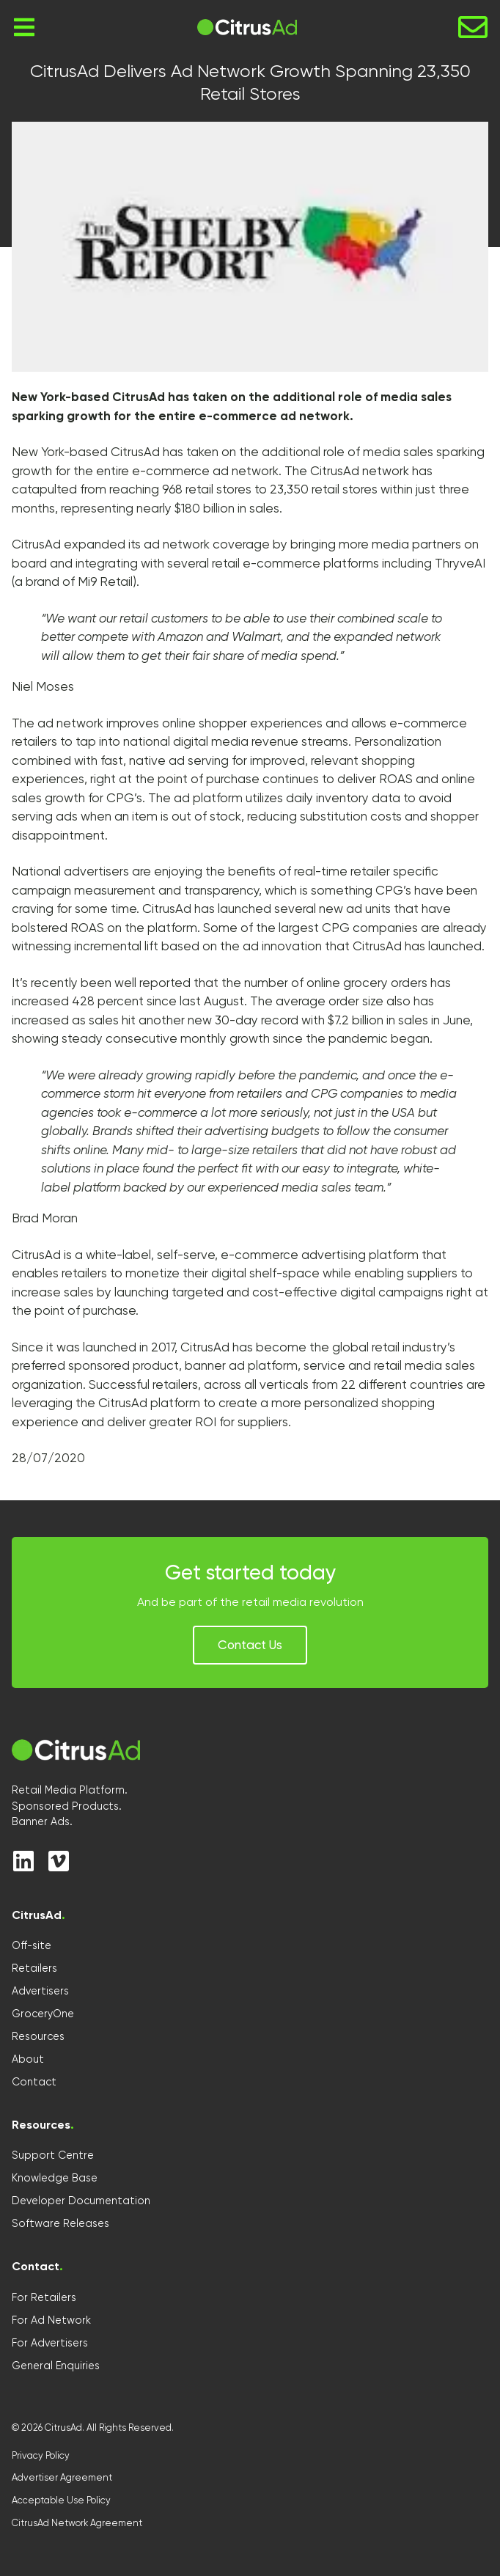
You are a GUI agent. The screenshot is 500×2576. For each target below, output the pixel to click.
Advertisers (40, 1991)
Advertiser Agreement (62, 2477)
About (28, 2059)
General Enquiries (56, 2365)
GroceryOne (43, 2013)
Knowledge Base (55, 2178)
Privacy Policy (41, 2455)
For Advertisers (50, 2343)
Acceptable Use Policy (61, 2500)
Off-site (31, 1945)
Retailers (34, 1968)
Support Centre (53, 2155)
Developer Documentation (81, 2200)
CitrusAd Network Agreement (77, 2522)
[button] (250, 1645)
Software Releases (60, 2223)
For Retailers (44, 2297)
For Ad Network (51, 2320)
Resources (38, 2036)
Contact (34, 2082)
